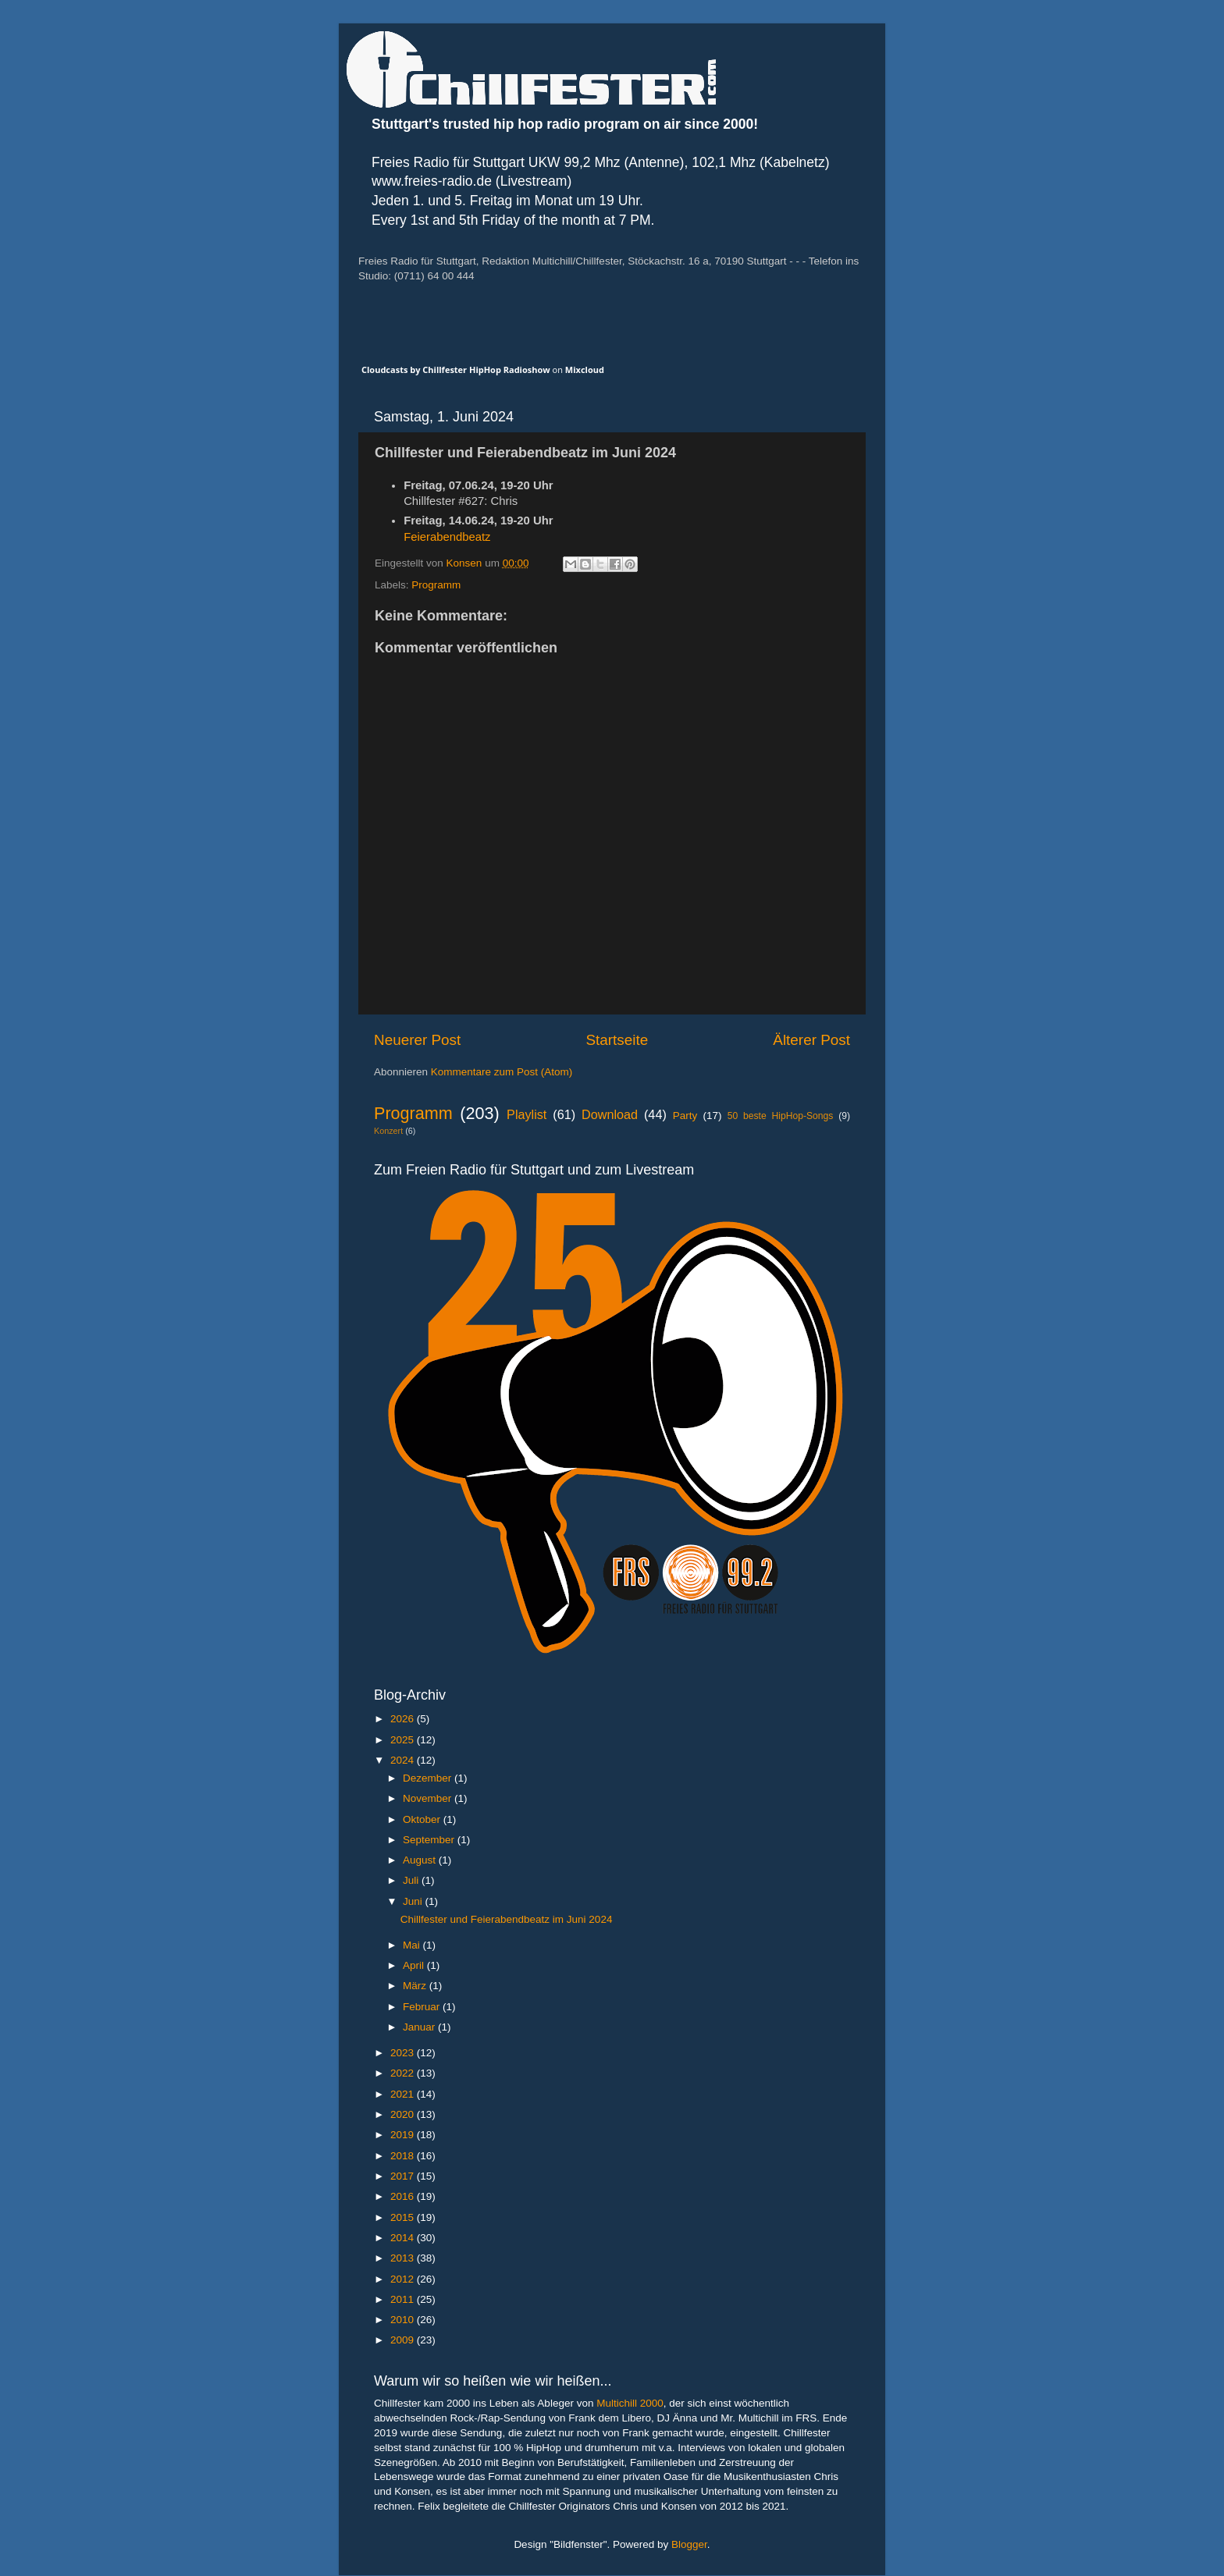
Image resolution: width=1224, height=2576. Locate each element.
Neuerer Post (417, 1040)
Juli (412, 1880)
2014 (403, 2238)
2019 (403, 2135)
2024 (403, 1760)
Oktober (423, 1819)
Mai (413, 1945)
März (416, 1986)
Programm (436, 585)
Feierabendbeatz (447, 537)
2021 (403, 2094)
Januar (420, 2027)
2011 (403, 2299)
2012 (403, 2279)
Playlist (526, 1114)
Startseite (616, 1040)
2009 (403, 2340)
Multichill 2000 (630, 2403)
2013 (403, 2258)
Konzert (388, 1130)
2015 (403, 2217)
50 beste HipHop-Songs (781, 1115)
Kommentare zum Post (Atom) (502, 1072)
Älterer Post (811, 1040)
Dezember (428, 1778)
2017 (403, 2176)
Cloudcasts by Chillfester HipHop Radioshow (455, 369)
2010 (403, 2320)
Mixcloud (584, 369)
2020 (403, 2114)
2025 (403, 1740)
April (415, 1965)
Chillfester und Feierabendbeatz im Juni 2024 (506, 1919)
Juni (414, 1901)
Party (685, 1115)
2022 (403, 2073)
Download (610, 1114)
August (421, 1860)
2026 (403, 1719)
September (430, 1840)
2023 (403, 2053)
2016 (403, 2196)
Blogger (689, 2544)
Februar (423, 2007)
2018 (403, 2156)
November (428, 1798)
